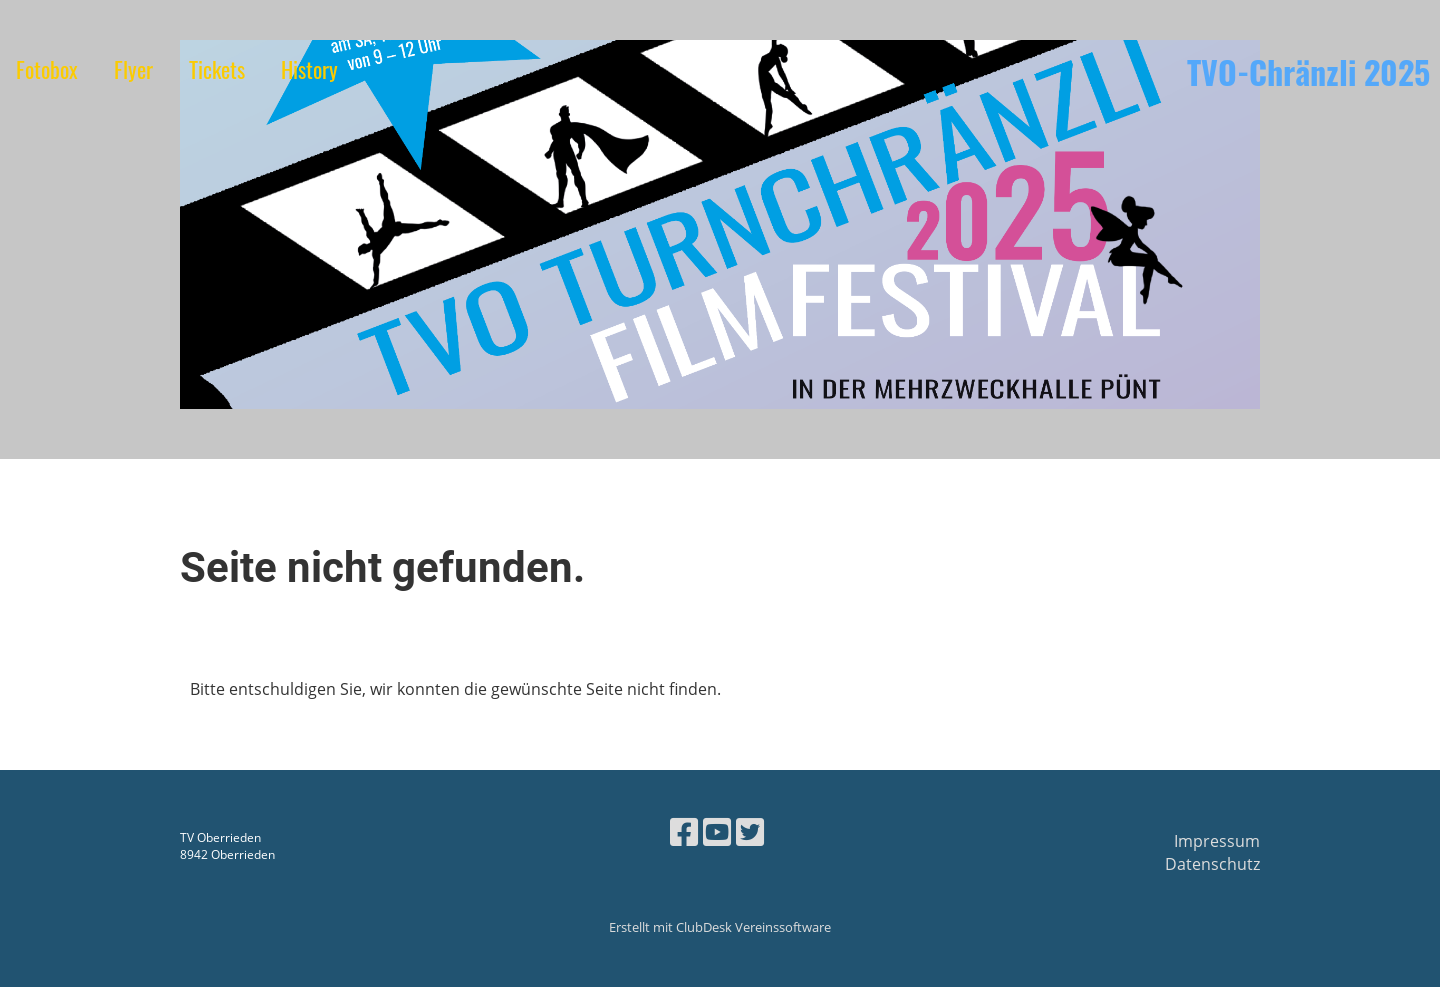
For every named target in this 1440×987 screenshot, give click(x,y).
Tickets (217, 69)
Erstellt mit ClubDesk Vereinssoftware (720, 927)
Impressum (1217, 841)
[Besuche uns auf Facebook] (684, 831)
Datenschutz (1212, 864)
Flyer (133, 69)
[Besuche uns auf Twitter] (750, 831)
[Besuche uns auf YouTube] (717, 831)
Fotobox (47, 69)
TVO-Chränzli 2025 (1308, 72)
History (309, 69)
